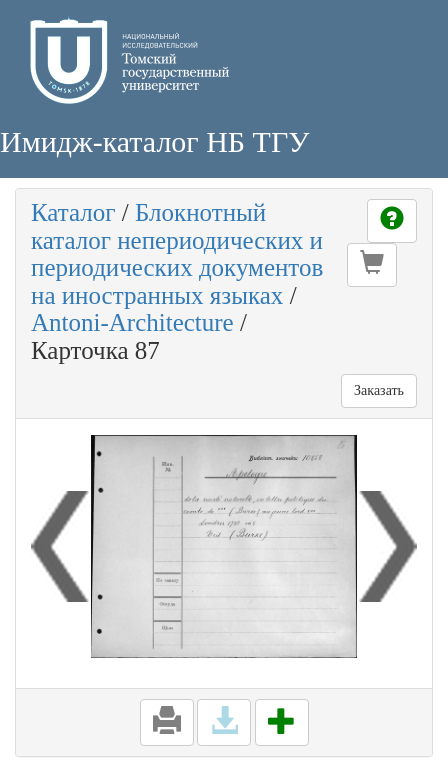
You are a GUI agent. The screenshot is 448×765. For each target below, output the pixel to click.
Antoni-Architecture (132, 322)
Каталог (73, 212)
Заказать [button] (379, 390)
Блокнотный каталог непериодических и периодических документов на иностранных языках (177, 254)
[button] (372, 265)
